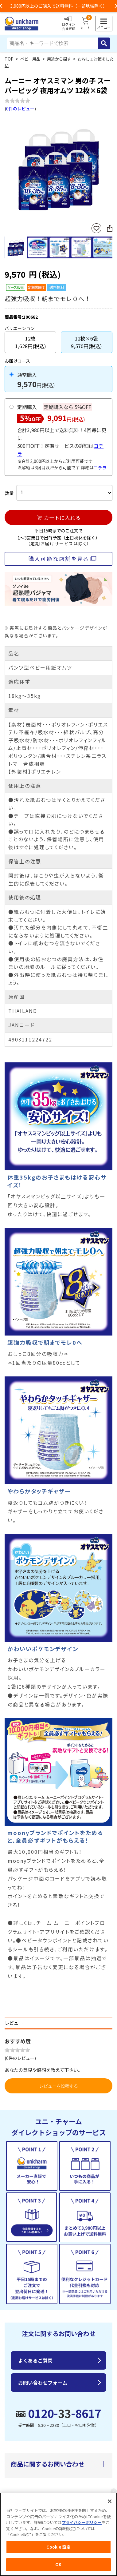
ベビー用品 (30, 59)
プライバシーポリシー (82, 2522)
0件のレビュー (20, 109)
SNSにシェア (109, 228)
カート (85, 23)
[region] (58, 2534)
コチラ (100, 467)
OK (58, 2564)
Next (110, 168)
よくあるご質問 (35, 2360)
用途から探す (59, 59)
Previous (7, 168)
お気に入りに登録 (96, 228)
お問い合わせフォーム (42, 2382)
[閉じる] (109, 2501)
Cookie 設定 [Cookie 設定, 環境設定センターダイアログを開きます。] (58, 2547)
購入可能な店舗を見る (58, 559)
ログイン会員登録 (68, 24)
